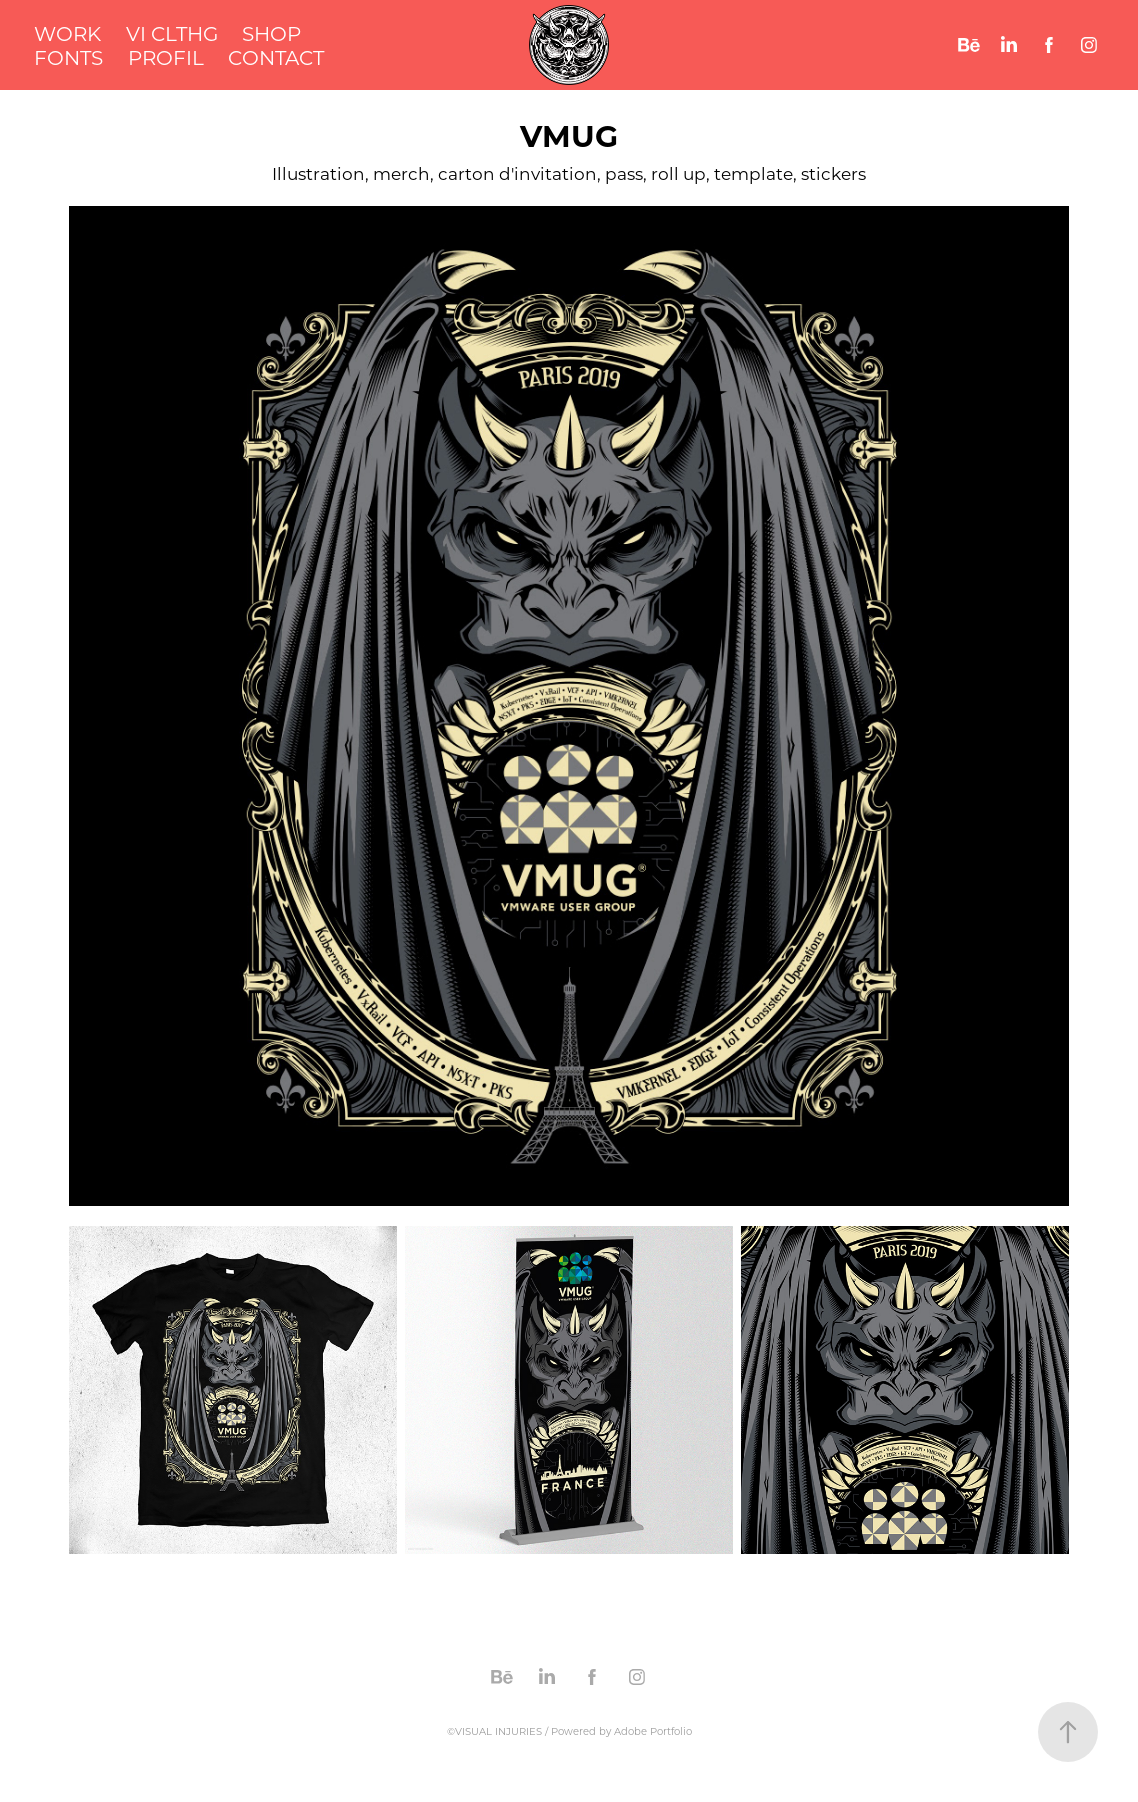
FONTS (68, 57)
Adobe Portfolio (653, 1731)
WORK (67, 33)
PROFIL (166, 57)
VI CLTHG (172, 33)
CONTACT (276, 57)
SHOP (271, 33)
